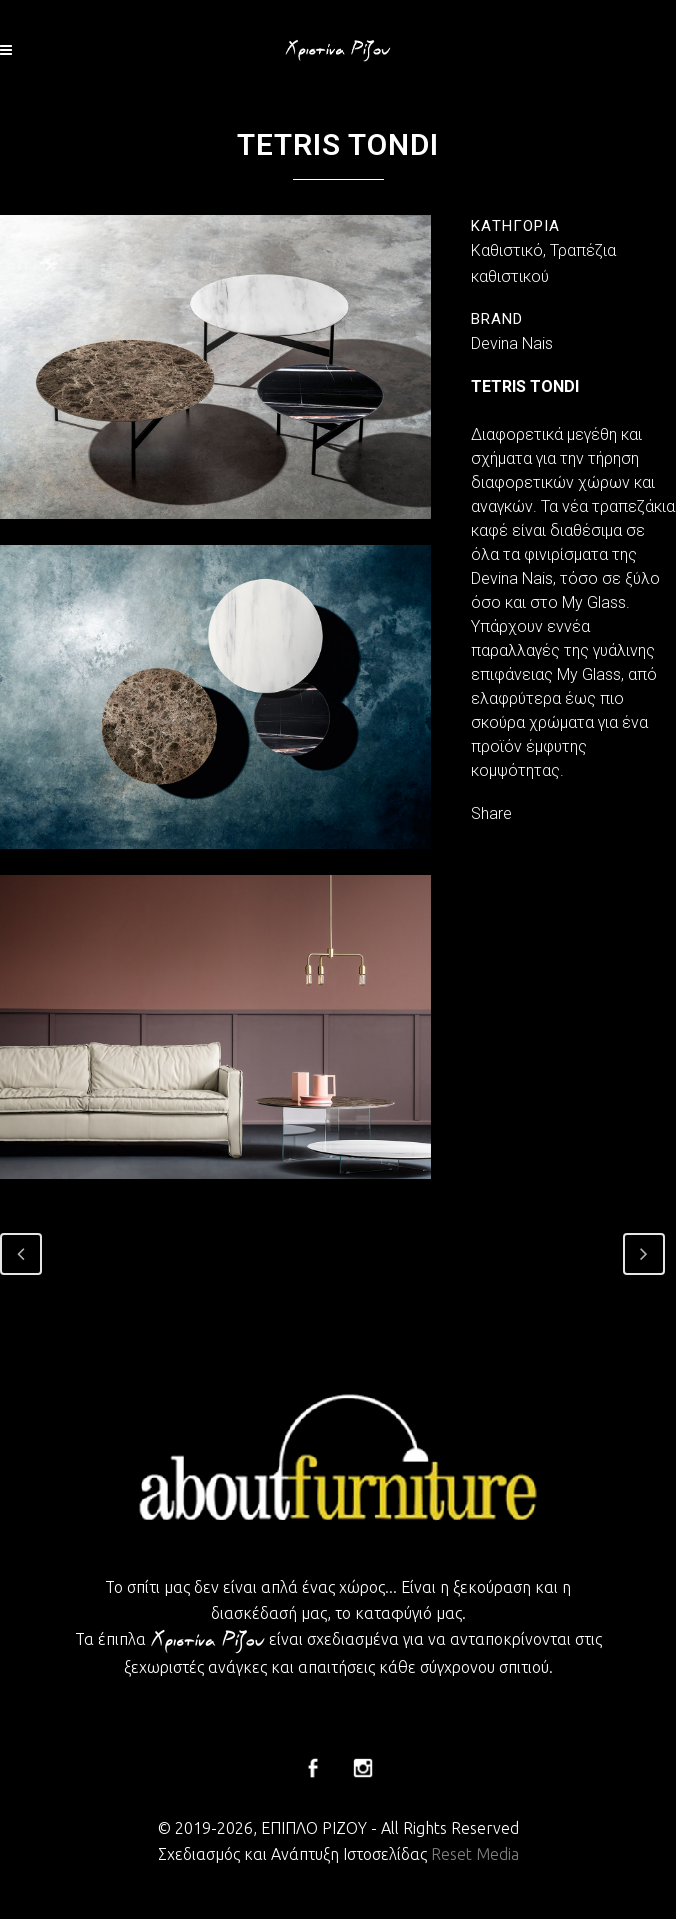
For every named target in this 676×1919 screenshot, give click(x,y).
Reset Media (475, 1854)
